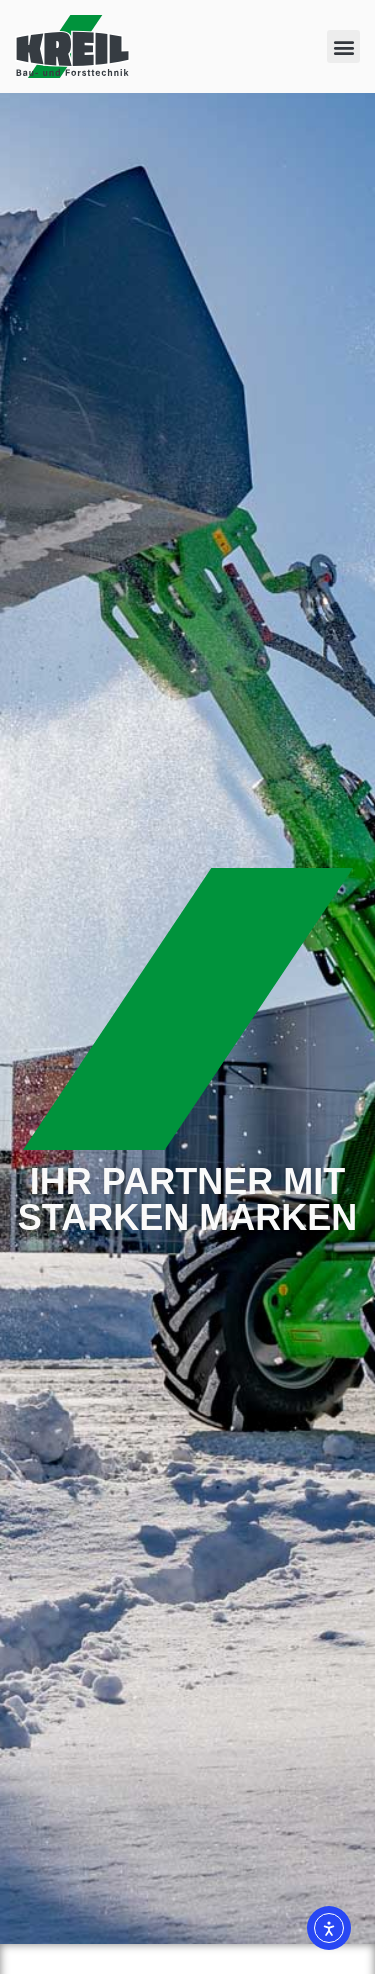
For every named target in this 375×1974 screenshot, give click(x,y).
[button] (343, 46)
